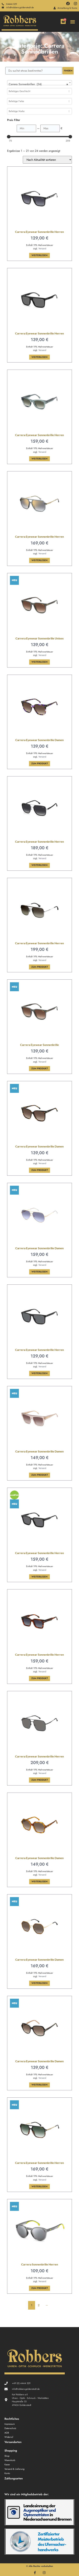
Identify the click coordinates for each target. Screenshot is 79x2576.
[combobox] (39, 82)
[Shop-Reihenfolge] (47, 160)
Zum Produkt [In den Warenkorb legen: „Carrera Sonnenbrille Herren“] (39, 2288)
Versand (42, 248)
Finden (68, 70)
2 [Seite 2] (39, 2305)
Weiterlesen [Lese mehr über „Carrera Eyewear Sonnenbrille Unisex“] (39, 662)
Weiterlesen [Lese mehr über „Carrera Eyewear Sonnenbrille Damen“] (39, 1271)
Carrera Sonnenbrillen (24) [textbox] (38, 84)
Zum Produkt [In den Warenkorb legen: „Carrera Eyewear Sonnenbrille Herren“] (39, 967)
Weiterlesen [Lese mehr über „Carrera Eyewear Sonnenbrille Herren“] (39, 255)
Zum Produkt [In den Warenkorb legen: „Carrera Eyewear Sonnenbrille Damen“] (39, 763)
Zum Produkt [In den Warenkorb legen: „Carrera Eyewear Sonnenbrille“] (39, 1068)
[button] (72, 22)
